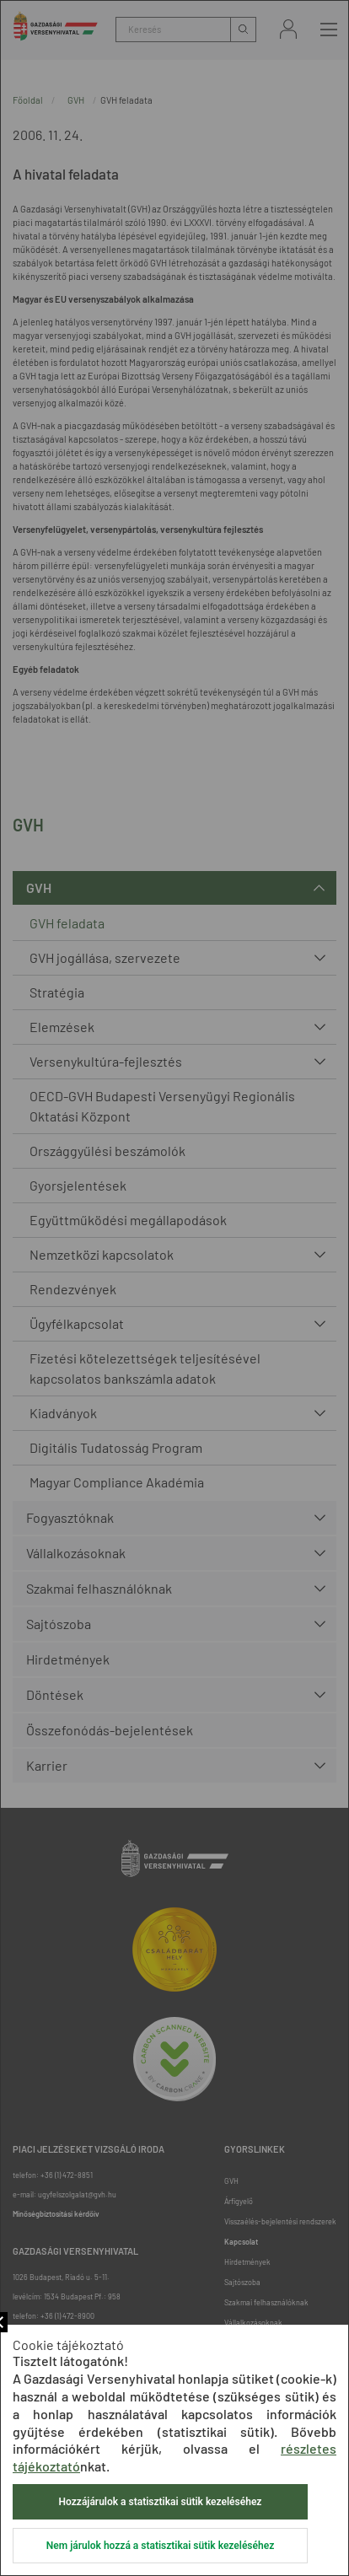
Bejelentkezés (288, 29)
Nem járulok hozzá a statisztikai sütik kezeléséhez (160, 2546)
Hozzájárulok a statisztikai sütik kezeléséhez (160, 2502)
